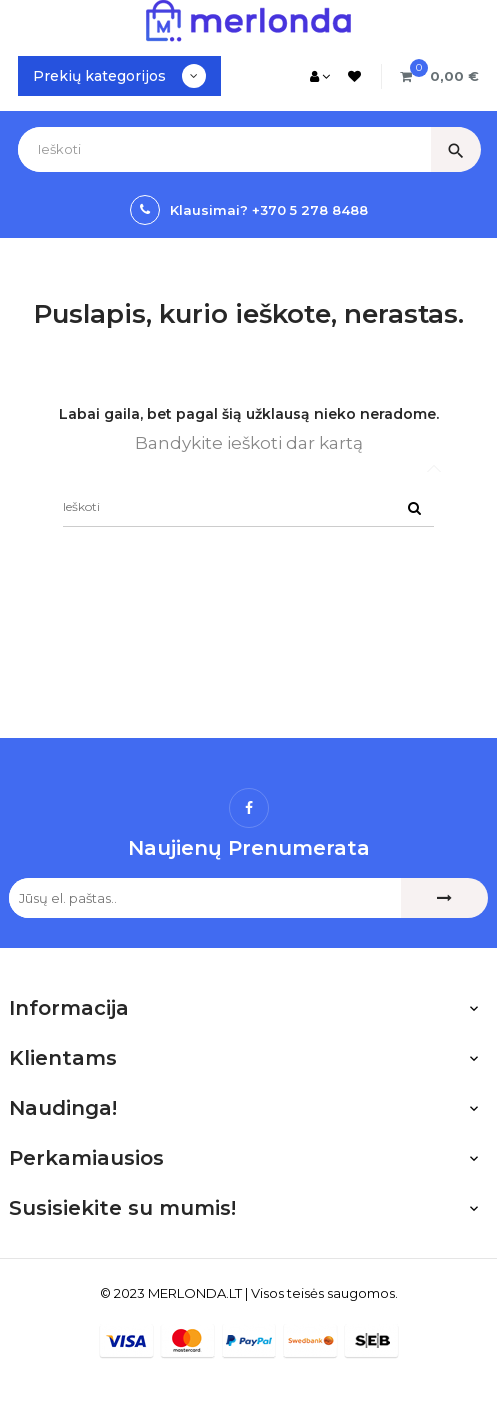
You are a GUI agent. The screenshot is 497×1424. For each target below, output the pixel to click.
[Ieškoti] (248, 507)
